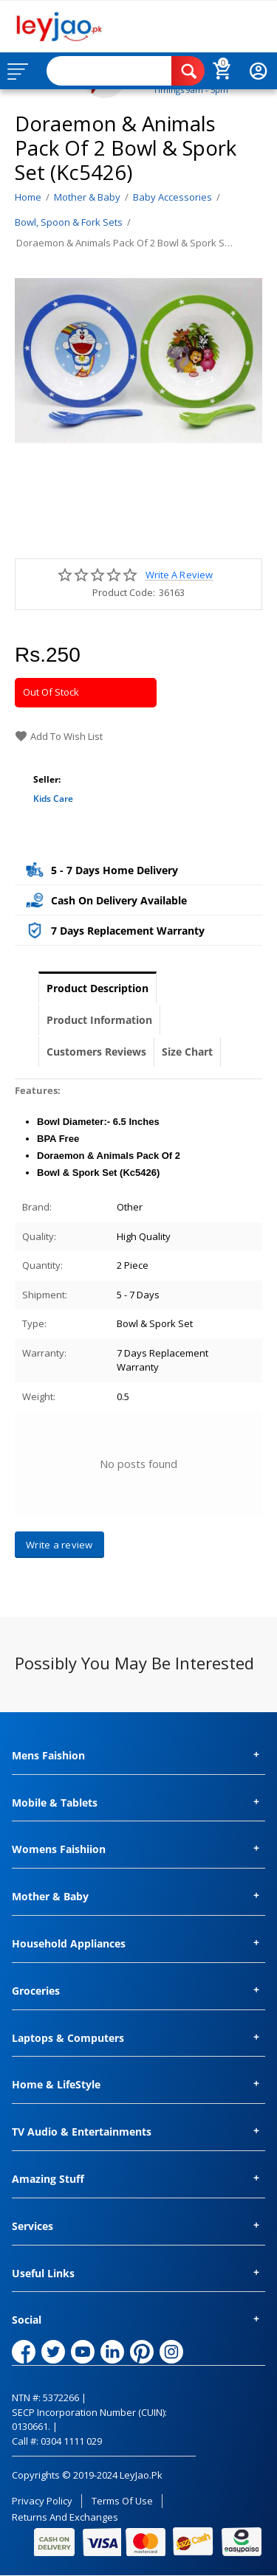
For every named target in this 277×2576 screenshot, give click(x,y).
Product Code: (123, 592)
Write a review (179, 575)
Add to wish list (59, 736)
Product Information (99, 1020)
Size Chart (187, 1052)
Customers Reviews (96, 1052)
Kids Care (53, 798)
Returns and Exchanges (65, 2517)
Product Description (97, 988)
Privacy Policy (42, 2500)
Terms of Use (122, 2500)
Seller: (47, 779)
